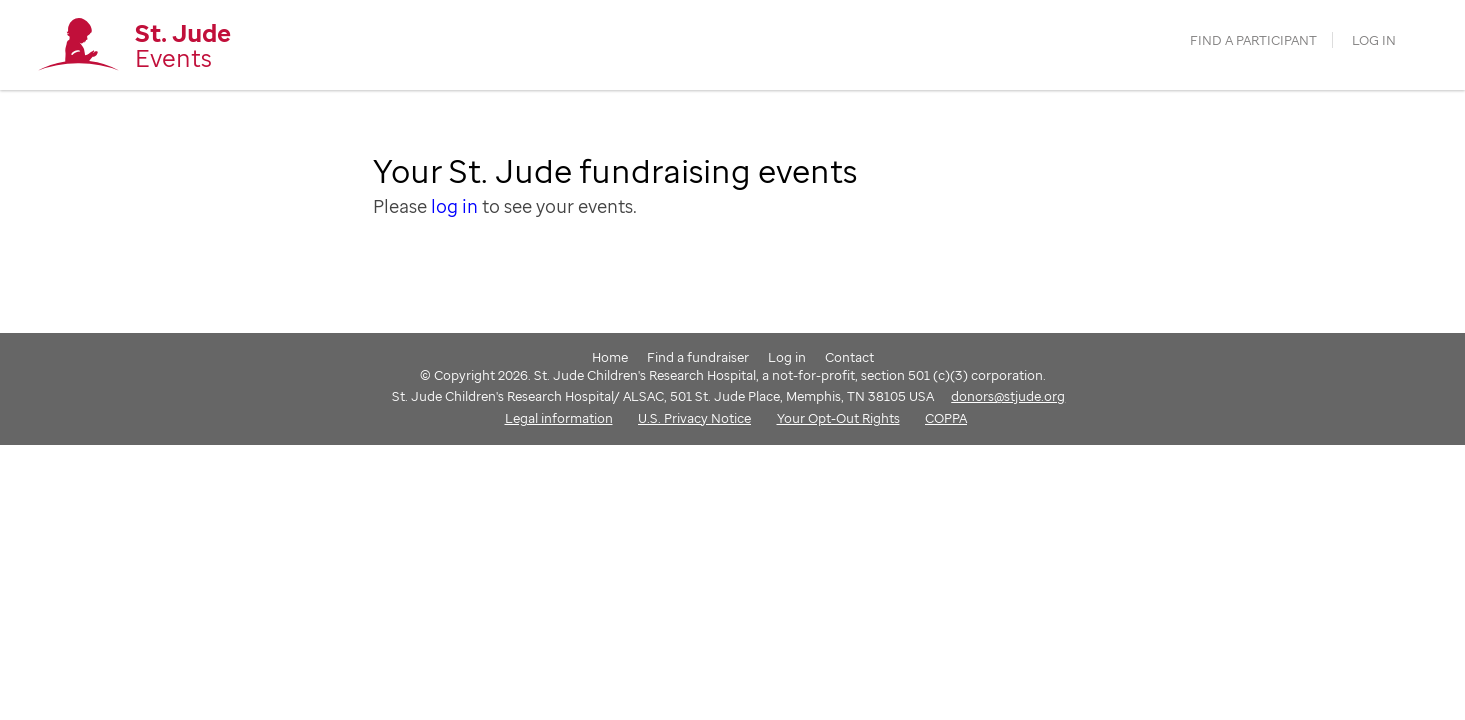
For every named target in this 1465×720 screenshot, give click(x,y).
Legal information (559, 418)
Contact (849, 357)
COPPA (946, 418)
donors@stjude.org (1008, 396)
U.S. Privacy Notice (694, 418)
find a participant (1253, 40)
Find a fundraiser (698, 357)
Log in (1374, 40)
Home (610, 357)
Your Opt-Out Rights (838, 418)
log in (454, 206)
